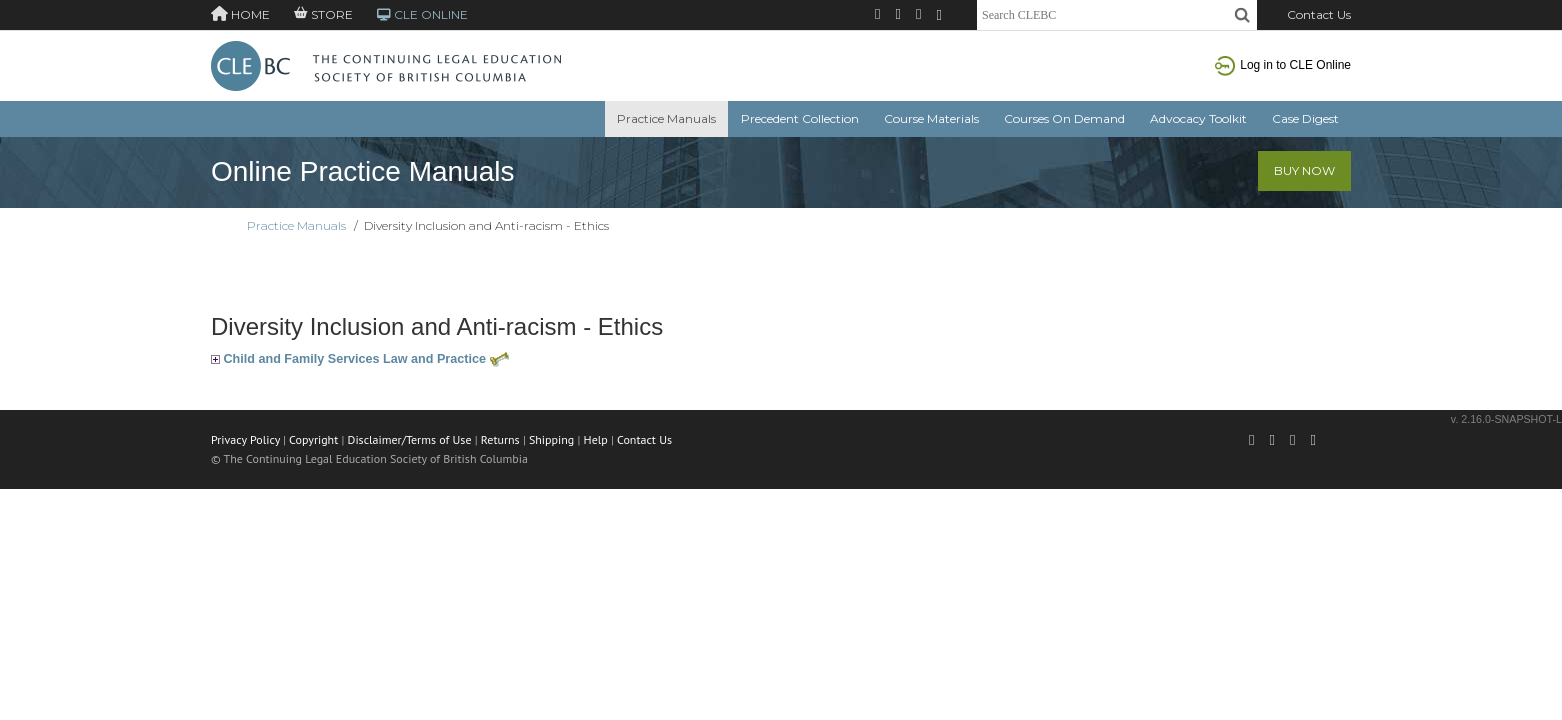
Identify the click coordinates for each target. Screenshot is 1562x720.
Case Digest (1305, 118)
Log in (1283, 65)
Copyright (313, 439)
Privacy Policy (245, 439)
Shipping (551, 439)
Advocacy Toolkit (1198, 118)
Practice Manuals (666, 118)
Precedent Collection (800, 118)
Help (596, 439)
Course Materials (931, 118)
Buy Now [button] (1304, 170)
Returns (500, 439)
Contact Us (1319, 14)
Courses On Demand (1064, 118)
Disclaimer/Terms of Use (410, 439)
